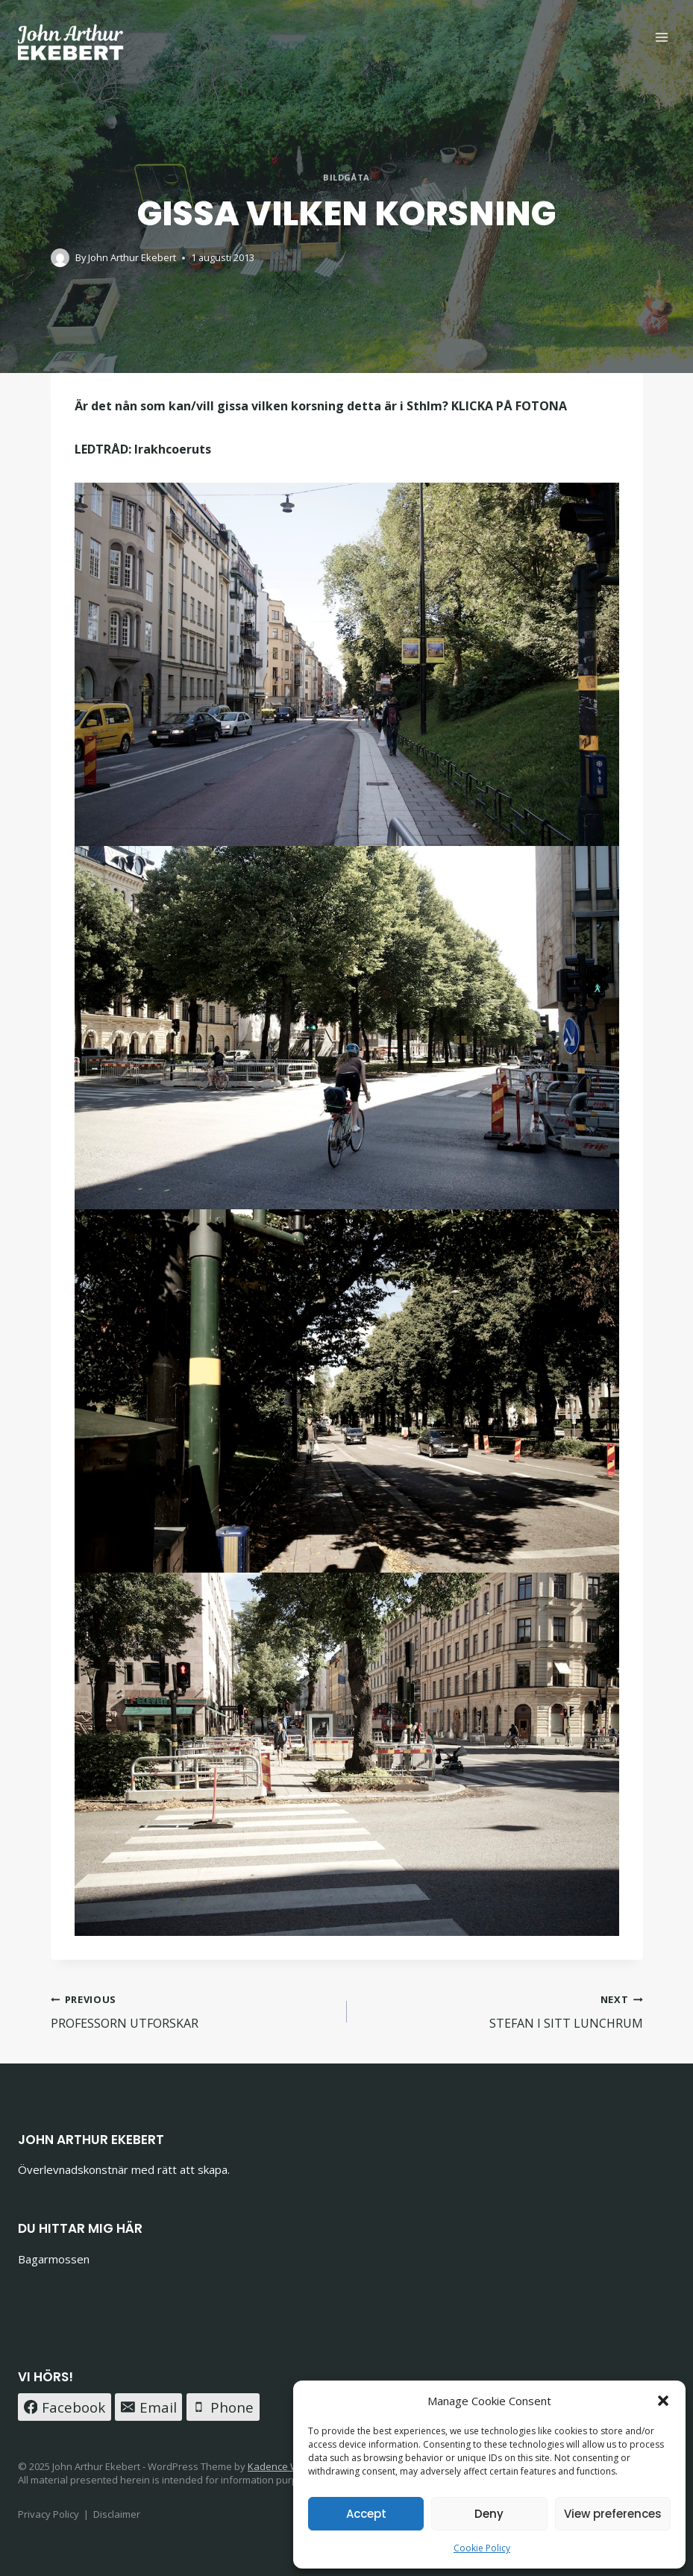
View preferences (613, 2514)
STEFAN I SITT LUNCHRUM (501, 2011)
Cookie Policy (482, 2548)
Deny (489, 2514)
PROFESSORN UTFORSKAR (193, 2011)
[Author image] (60, 257)
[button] (663, 2400)
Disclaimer (116, 2514)
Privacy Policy (48, 2514)
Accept (366, 2514)
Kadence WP (276, 2466)
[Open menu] (661, 36)
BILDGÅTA (346, 177)
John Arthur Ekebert (132, 257)
